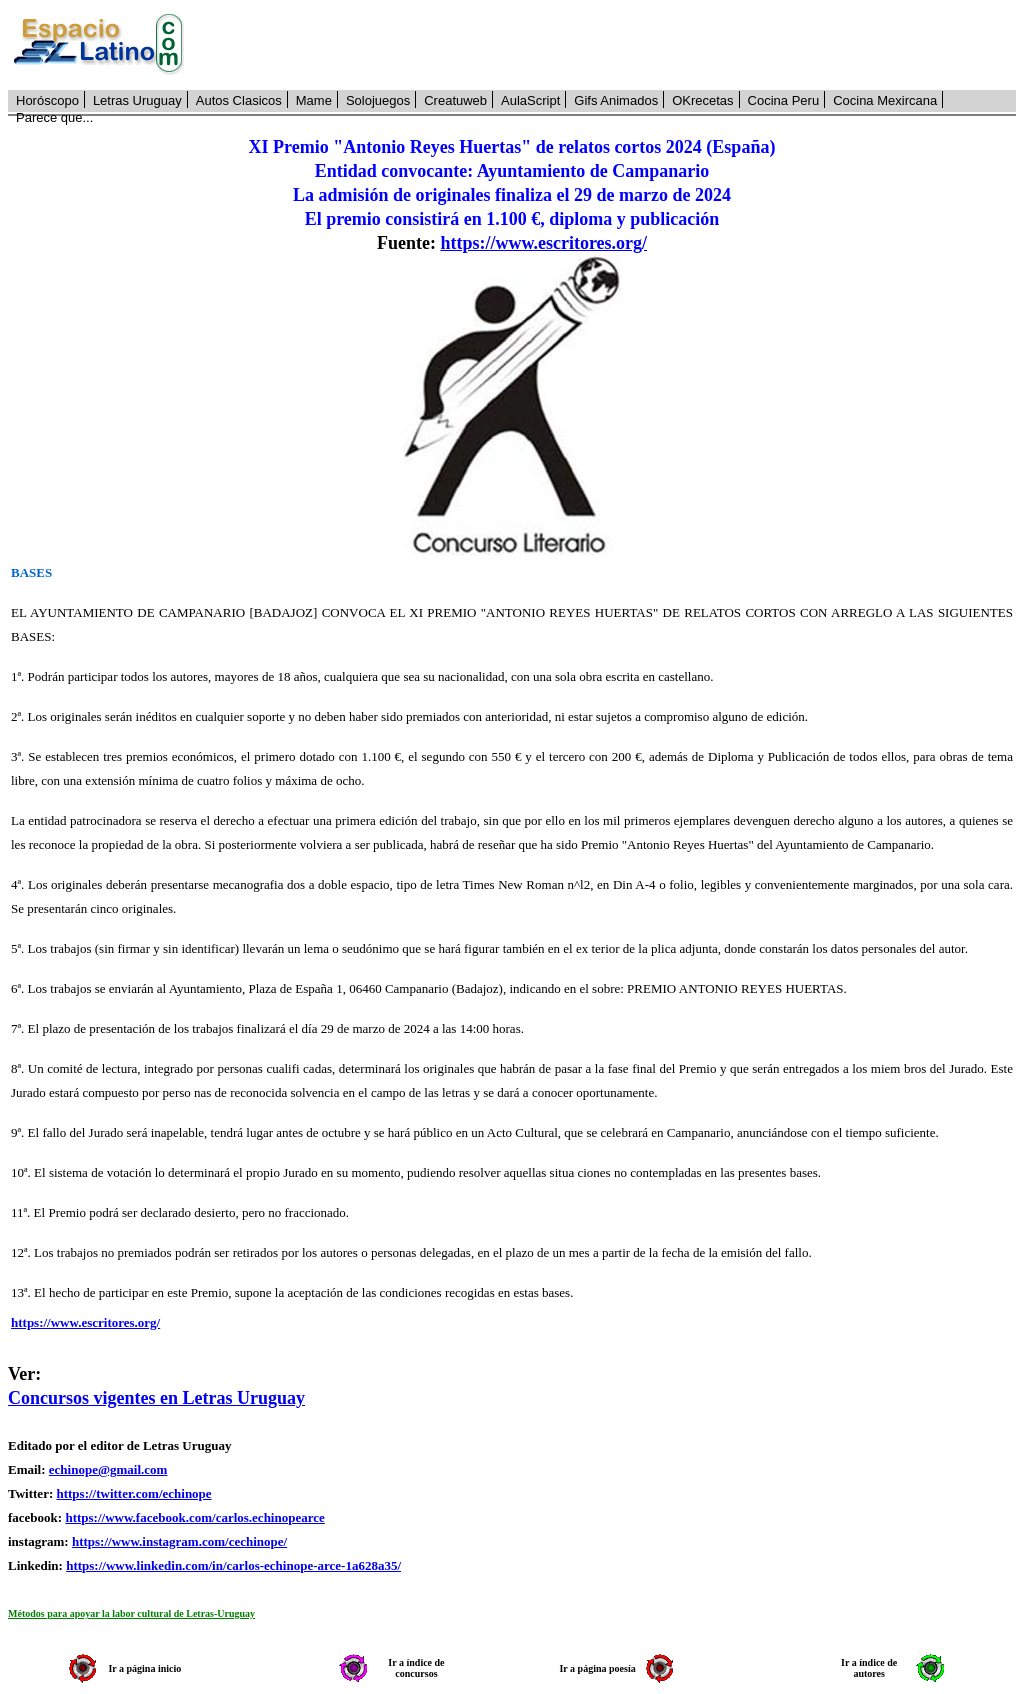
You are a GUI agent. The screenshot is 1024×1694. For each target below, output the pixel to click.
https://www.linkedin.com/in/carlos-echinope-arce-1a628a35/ (233, 1565)
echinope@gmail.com (108, 1469)
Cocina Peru (784, 100)
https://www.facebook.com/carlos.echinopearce (194, 1517)
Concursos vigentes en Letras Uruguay (156, 1398)
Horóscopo (47, 100)
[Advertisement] (611, 45)
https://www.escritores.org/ (543, 243)
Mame (314, 100)
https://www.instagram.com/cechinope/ (179, 1541)
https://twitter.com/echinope (133, 1493)
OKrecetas (702, 100)
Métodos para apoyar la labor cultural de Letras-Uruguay (131, 1613)
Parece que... (54, 117)
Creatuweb (455, 100)
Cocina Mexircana (885, 100)
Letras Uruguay (137, 100)
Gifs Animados (616, 100)
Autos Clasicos (239, 100)
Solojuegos (378, 100)
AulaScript (530, 100)
